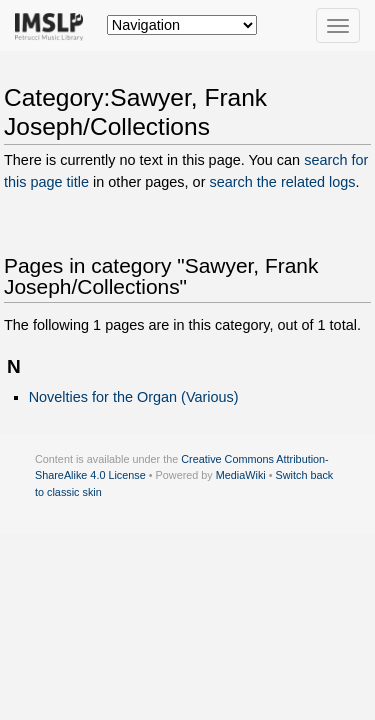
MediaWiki (241, 475)
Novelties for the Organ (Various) (134, 397)
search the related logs (282, 182)
